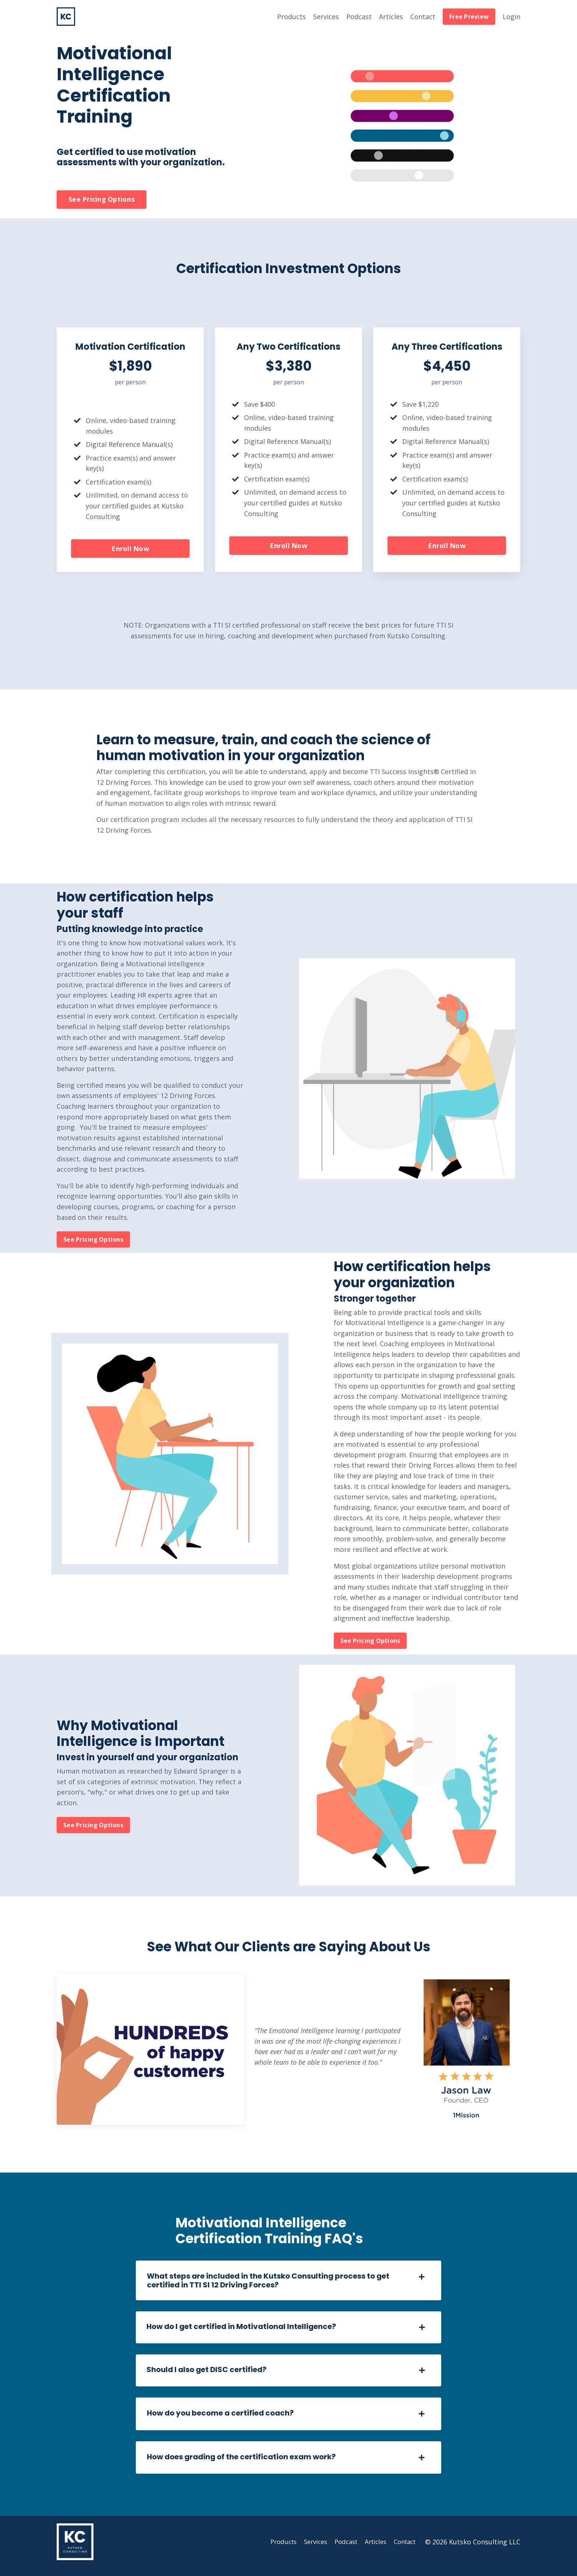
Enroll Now (130, 549)
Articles (391, 16)
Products (291, 16)
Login (511, 16)
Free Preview (469, 17)
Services (326, 16)
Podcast (359, 16)
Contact (422, 16)
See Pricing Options (101, 199)
